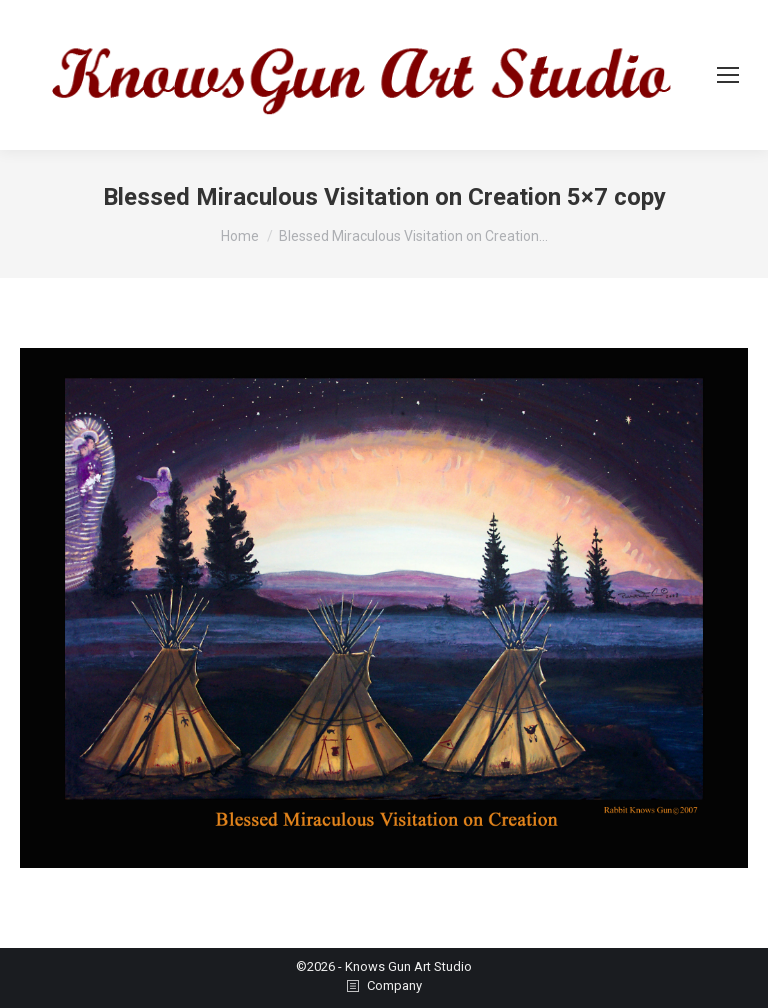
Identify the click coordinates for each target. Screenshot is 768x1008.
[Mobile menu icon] (728, 75)
